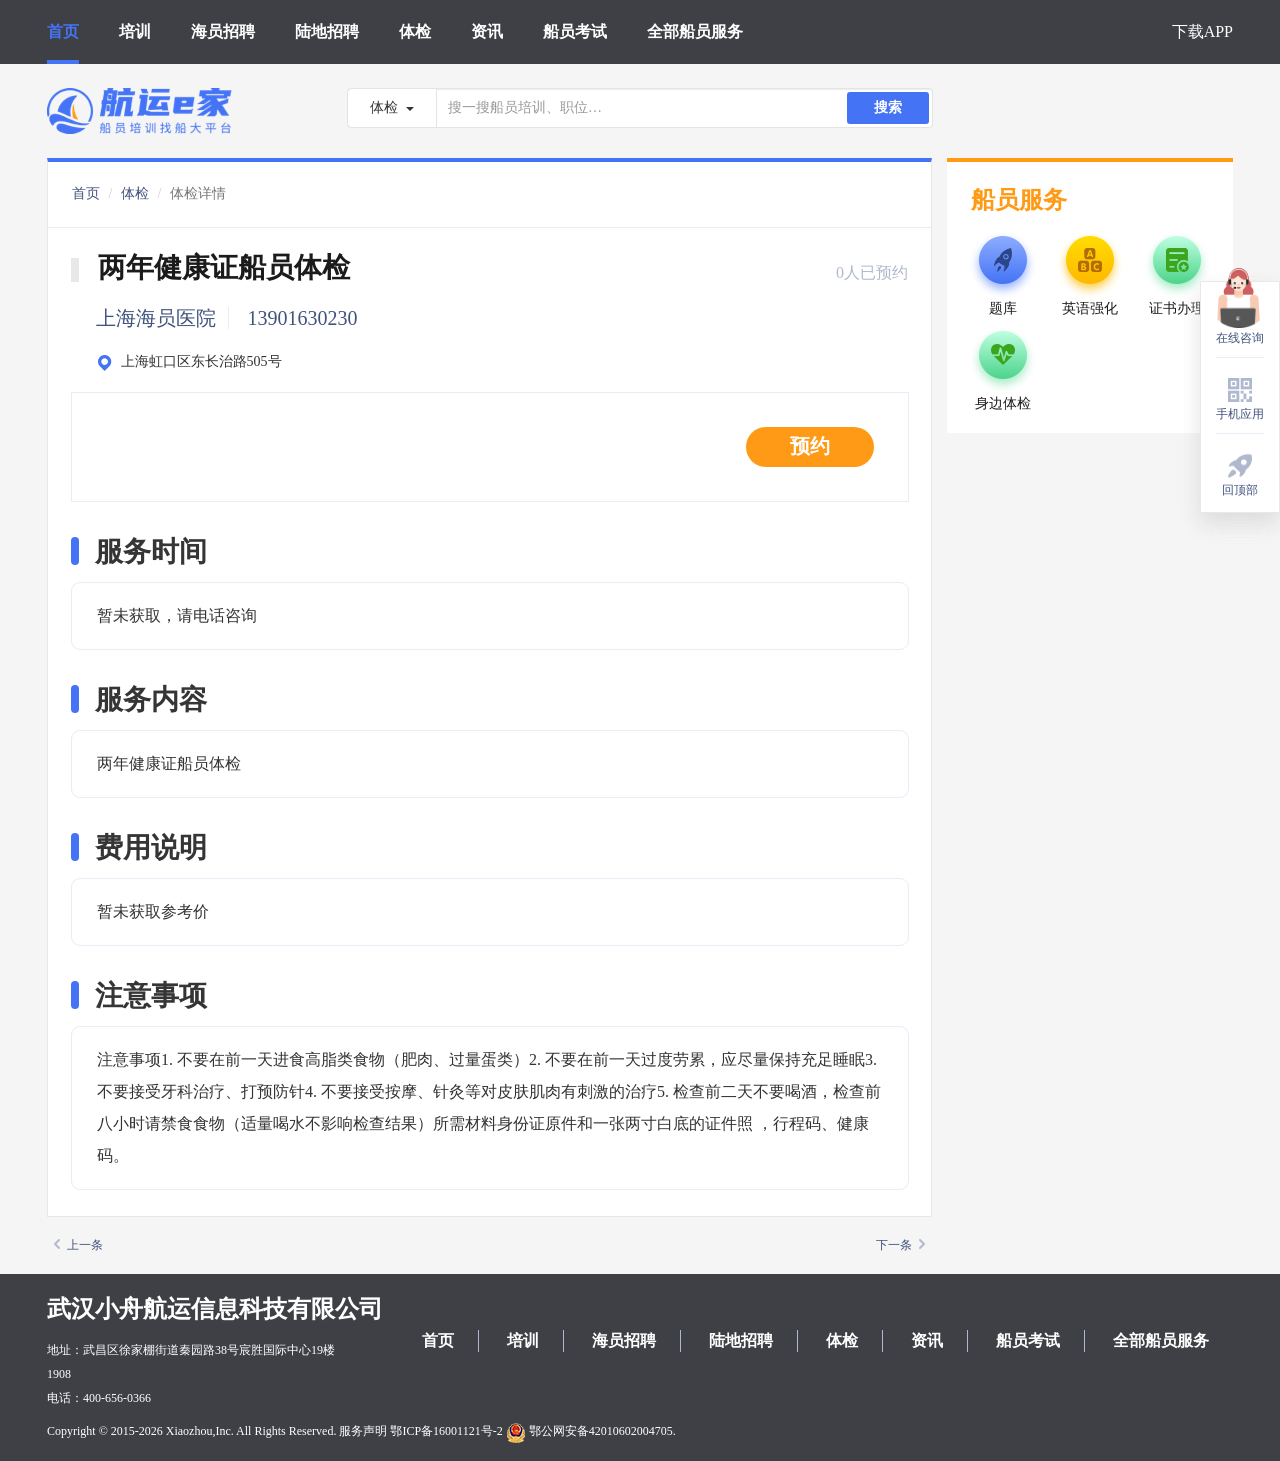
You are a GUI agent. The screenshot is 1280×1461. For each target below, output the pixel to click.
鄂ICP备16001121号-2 (446, 1431)
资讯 (487, 31)
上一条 (78, 1245)
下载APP (1202, 31)
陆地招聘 (327, 31)
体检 (415, 31)
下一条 (900, 1245)
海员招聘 (223, 31)
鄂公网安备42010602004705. (591, 1431)
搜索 (888, 107)
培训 (135, 31)
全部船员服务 (695, 31)
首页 (63, 31)
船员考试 (575, 31)
